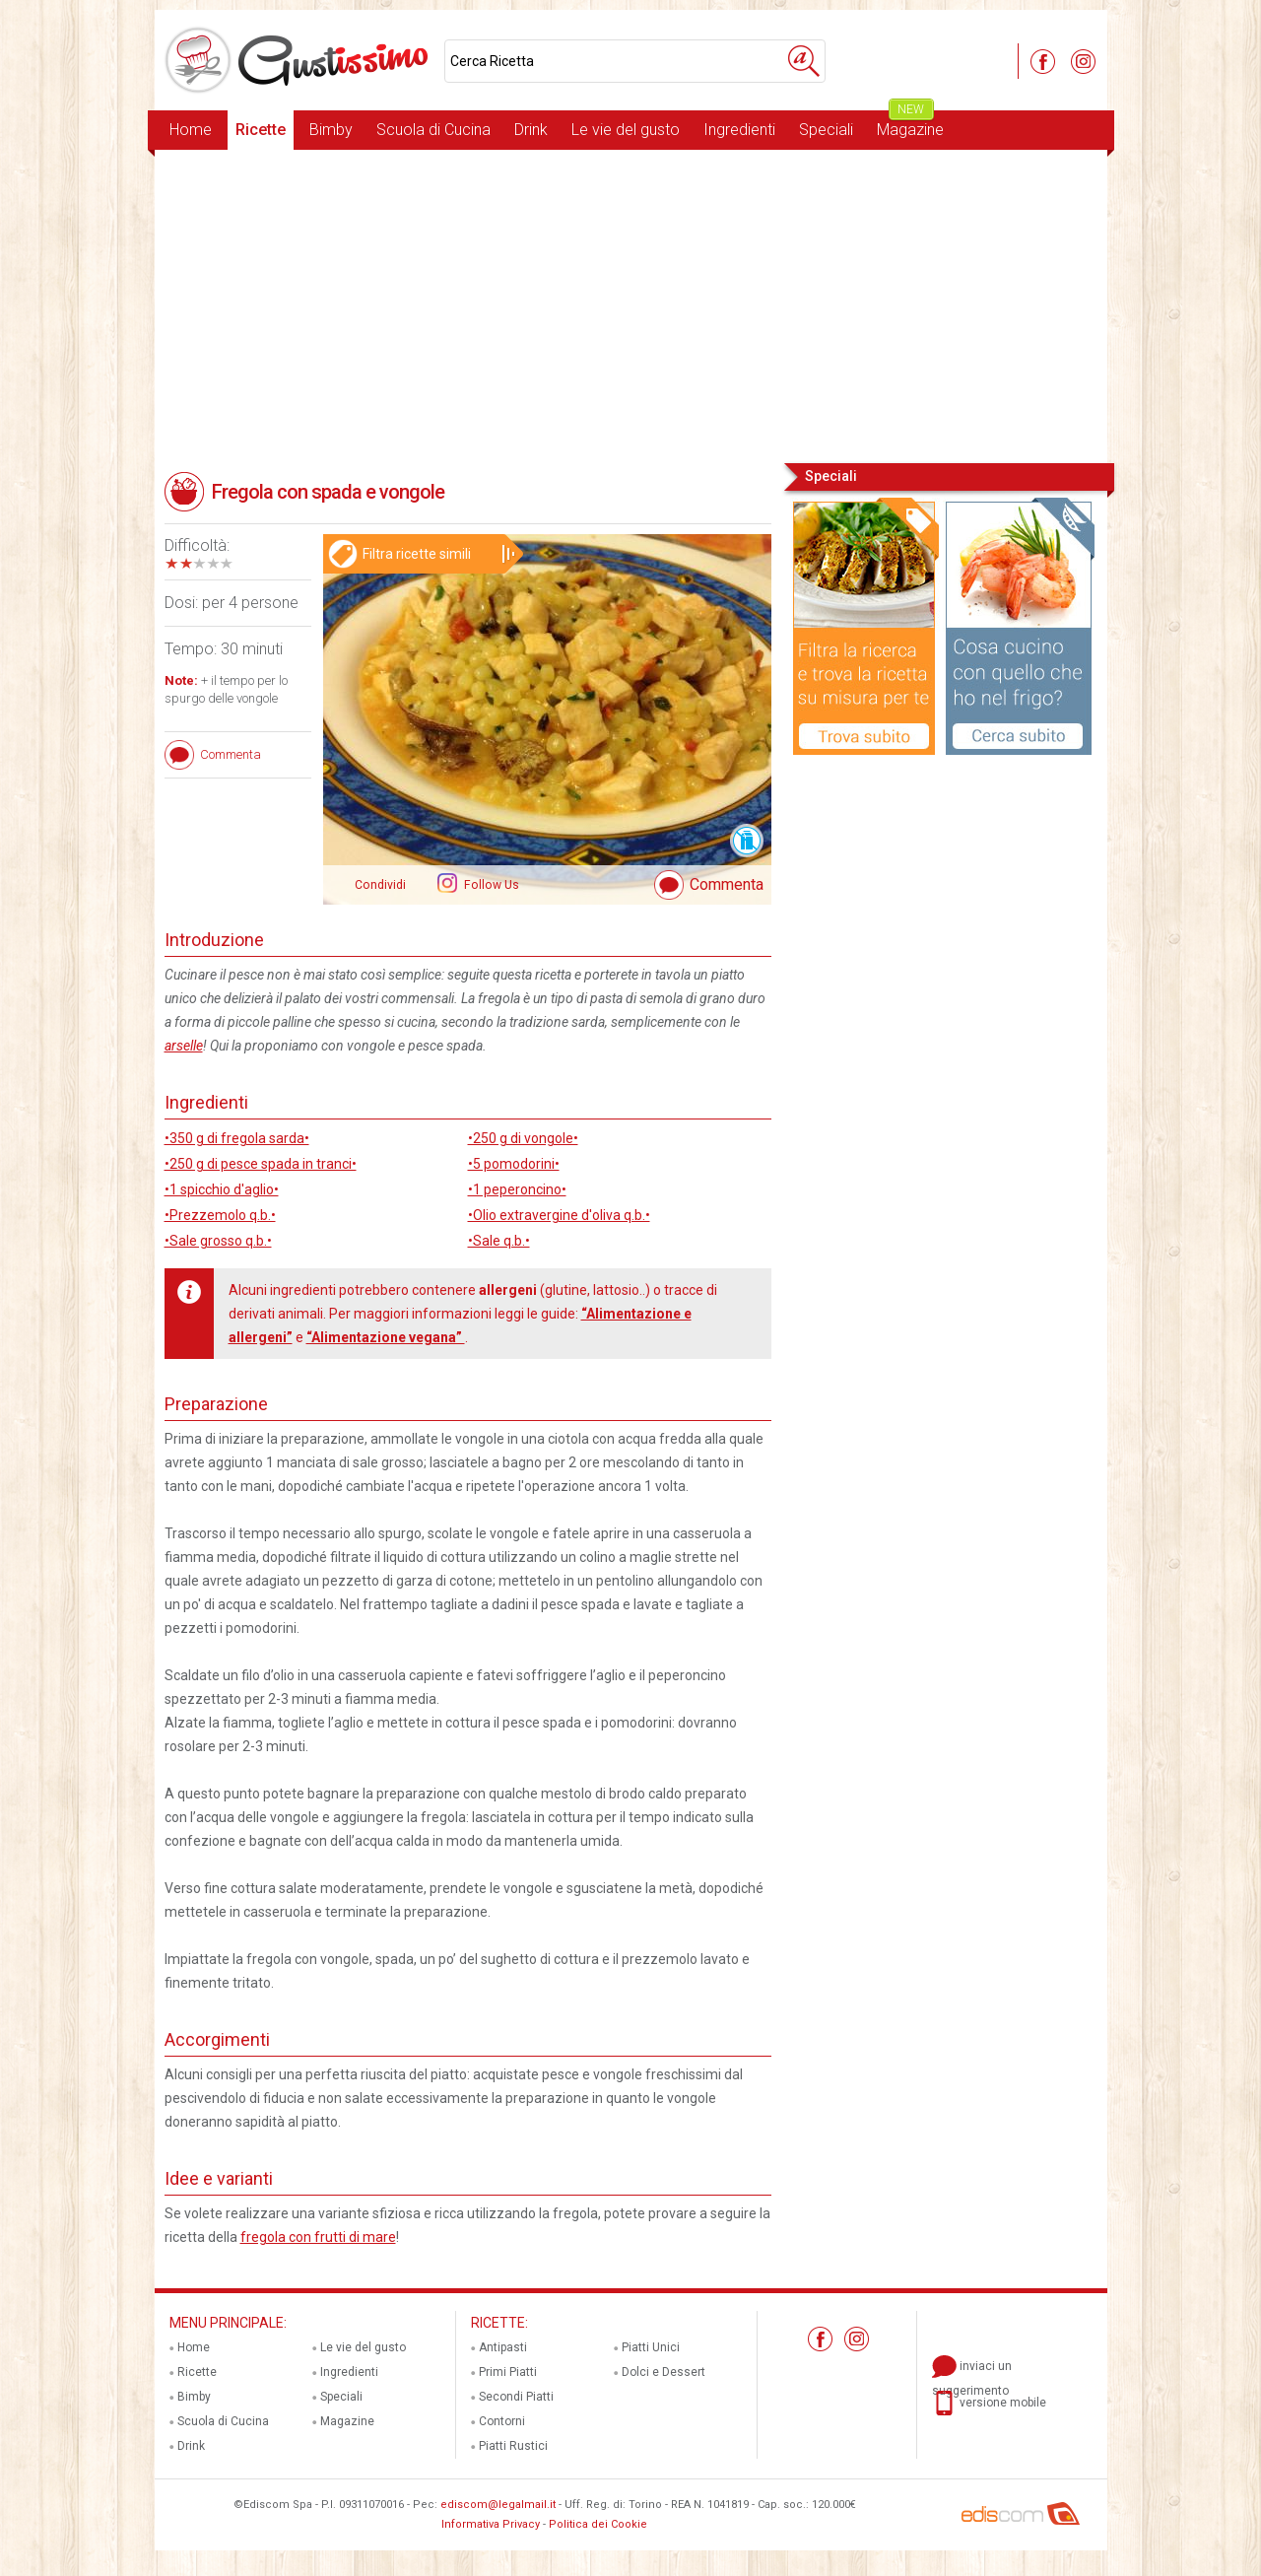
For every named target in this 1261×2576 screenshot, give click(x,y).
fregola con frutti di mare (318, 2237)
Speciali (826, 129)
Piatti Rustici (513, 2446)
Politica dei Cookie (598, 2524)
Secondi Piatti (516, 2397)
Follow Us (490, 885)
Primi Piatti (508, 2372)
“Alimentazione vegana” (385, 1337)
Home (190, 129)
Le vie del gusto (625, 129)
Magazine (910, 124)
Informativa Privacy (490, 2524)
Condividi (380, 885)
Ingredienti (739, 129)
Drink (531, 129)
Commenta (726, 884)
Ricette (260, 129)
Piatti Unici (651, 2347)
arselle (184, 1045)
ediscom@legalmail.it (498, 2504)
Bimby (331, 129)
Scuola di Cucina (433, 129)
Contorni (502, 2421)
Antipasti (503, 2347)
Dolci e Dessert (663, 2372)
